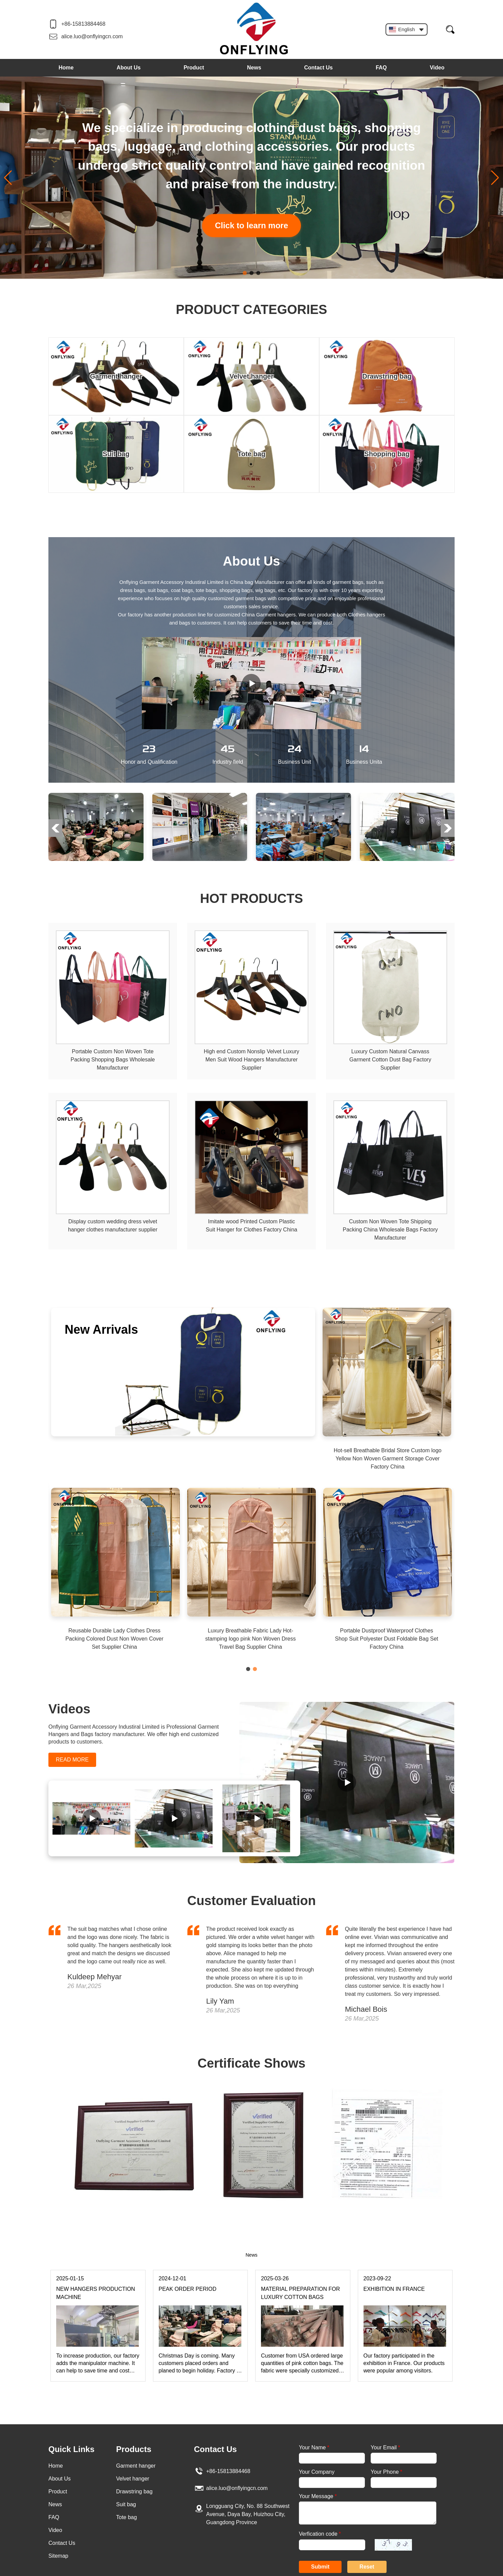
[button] (245, 273)
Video (437, 67)
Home (66, 67)
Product (193, 67)
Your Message (318, 2496)
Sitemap (58, 2556)
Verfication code (320, 2534)
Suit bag (126, 2504)
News (254, 67)
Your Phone (386, 2472)
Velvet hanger (132, 2479)
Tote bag (126, 2517)
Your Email (385, 2447)
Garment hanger (136, 2466)
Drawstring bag (134, 2491)
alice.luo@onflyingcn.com (92, 36)
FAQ (381, 67)
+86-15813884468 (83, 24)
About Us (128, 67)
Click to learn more (251, 225)
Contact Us (318, 67)
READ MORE (72, 1759)
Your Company (316, 2472)
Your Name (314, 2447)
